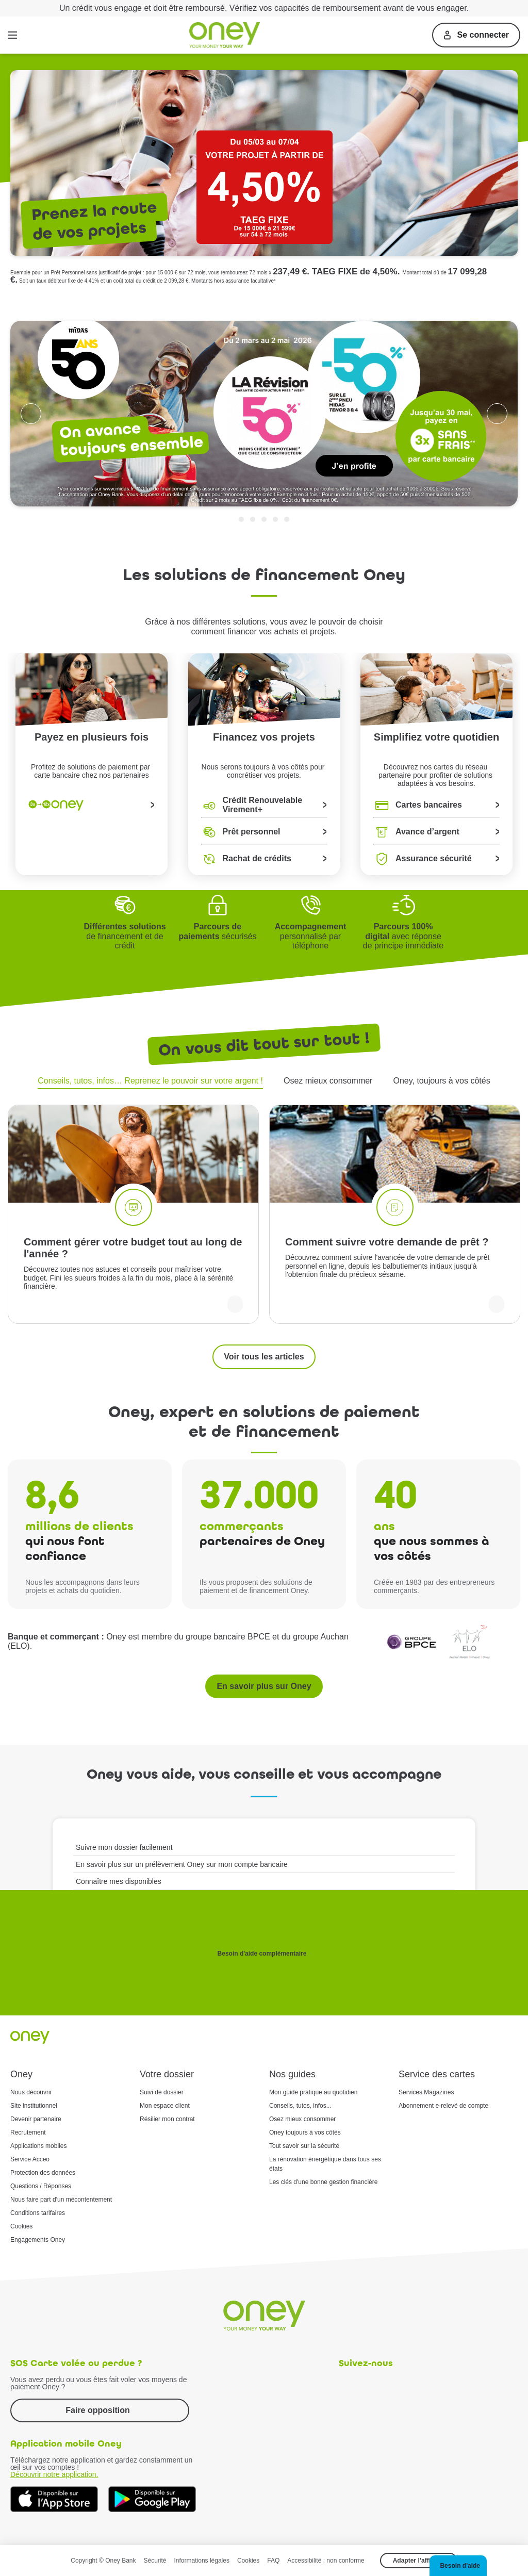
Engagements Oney (37, 2239)
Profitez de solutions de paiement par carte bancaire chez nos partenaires (91, 771)
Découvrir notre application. (54, 2474)
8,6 (52, 1494)
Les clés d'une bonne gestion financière (323, 2182)
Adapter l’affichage (421, 2560)
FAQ (273, 2560)
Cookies (21, 2226)
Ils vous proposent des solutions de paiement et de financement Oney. (256, 1586)
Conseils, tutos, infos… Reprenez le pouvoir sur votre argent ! (150, 1080)
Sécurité (155, 2560)
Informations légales (201, 2560)
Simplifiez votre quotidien (436, 737)
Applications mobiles (38, 2146)
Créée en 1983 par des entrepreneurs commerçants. (434, 1586)
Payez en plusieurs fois (91, 737)
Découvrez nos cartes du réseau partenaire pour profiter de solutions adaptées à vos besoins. (436, 773)
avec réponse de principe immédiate (403, 936)
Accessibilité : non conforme (325, 2560)
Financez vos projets (264, 737)
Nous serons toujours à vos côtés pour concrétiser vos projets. (264, 771)
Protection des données (42, 2172)
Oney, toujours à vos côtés (441, 1080)
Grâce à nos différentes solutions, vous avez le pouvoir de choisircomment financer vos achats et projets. (264, 626)
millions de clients (79, 1526)
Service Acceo (30, 2159)
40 (395, 1494)
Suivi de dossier (162, 2092)
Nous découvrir (31, 2092)
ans (384, 1526)
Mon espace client (165, 2105)
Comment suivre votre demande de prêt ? (387, 1242)
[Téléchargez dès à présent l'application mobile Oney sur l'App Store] (54, 2499)
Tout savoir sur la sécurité (304, 2146)
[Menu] (12, 35)
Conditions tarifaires (37, 2213)
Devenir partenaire (35, 2119)
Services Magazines (426, 2092)
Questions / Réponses (40, 2186)
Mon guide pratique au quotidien (313, 2092)
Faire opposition (97, 2410)
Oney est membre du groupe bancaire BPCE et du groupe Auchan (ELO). (178, 1641)
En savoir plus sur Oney (264, 1686)
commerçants (242, 1526)
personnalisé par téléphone (310, 936)
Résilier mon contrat (167, 2119)
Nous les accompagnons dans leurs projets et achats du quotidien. (82, 1586)
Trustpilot (511, 305)
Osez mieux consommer (328, 1080)
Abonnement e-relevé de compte (443, 2105)
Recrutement (28, 2132)
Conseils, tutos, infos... (300, 2105)
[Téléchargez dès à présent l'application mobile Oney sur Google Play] (152, 2499)
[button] (458, 2565)
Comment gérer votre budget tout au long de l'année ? (133, 1247)
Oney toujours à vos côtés (305, 2132)
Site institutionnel (33, 2105)
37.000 (259, 1494)
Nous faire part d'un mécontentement (61, 2199)
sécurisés (217, 931)
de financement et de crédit (125, 936)
